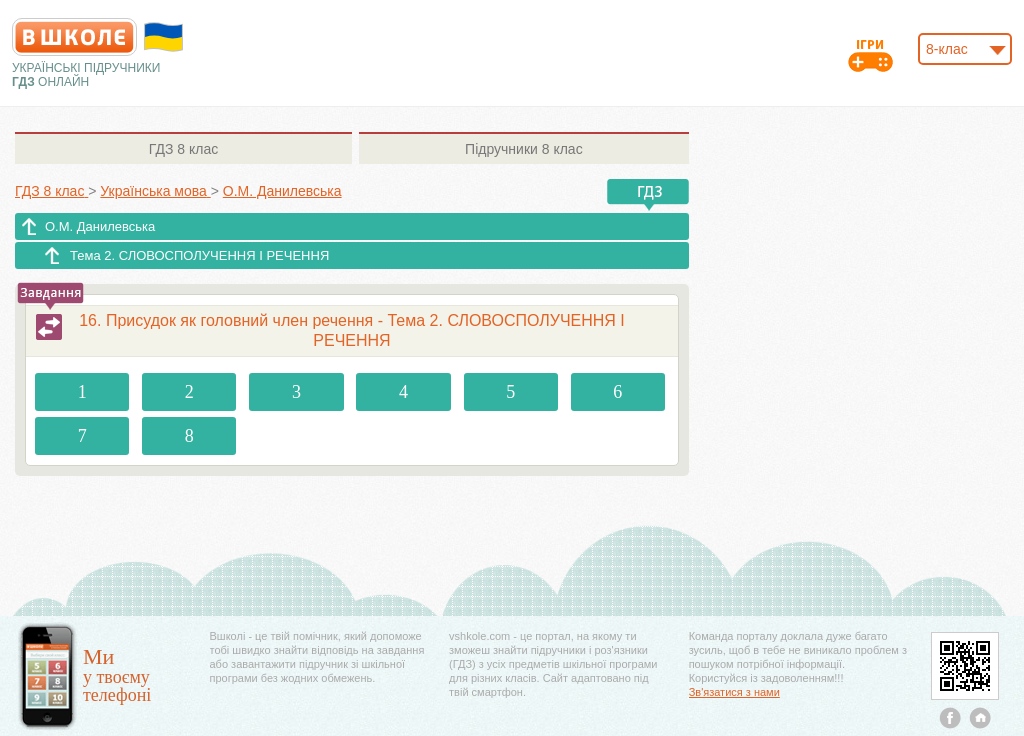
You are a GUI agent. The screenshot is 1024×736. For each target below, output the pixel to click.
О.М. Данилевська (100, 226)
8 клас (183, 149)
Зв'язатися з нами (734, 692)
